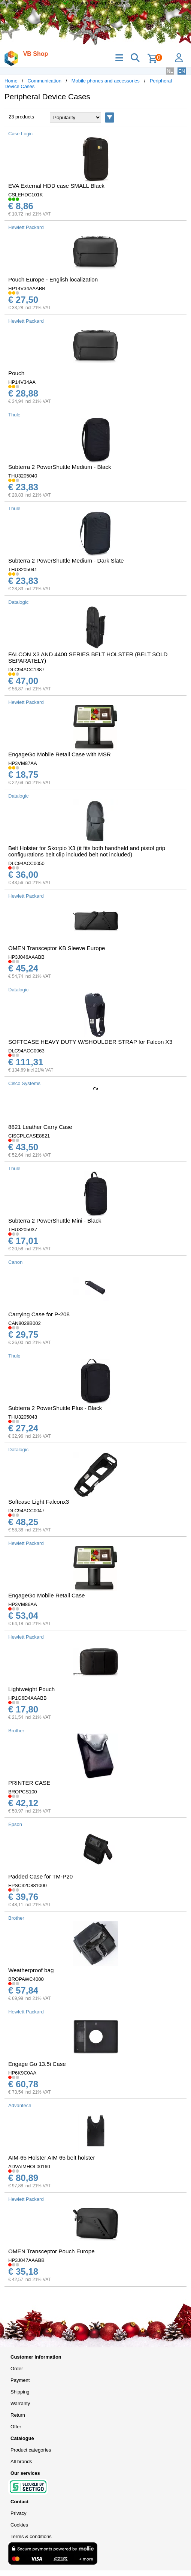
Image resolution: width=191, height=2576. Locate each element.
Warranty (20, 2403)
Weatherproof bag (31, 1970)
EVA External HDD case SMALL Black (56, 186)
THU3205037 (22, 1229)
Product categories (30, 2450)
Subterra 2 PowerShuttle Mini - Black (54, 1220)
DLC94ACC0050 (26, 863)
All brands (21, 2461)
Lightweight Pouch (31, 1689)
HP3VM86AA (22, 1604)
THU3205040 (22, 476)
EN (181, 71)
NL (170, 71)
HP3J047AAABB (26, 2260)
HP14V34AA (22, 382)
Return (17, 2415)
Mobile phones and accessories (106, 81)
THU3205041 (22, 569)
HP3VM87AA (22, 763)
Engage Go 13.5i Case (37, 2064)
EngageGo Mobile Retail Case (46, 1595)
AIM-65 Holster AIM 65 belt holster (51, 2157)
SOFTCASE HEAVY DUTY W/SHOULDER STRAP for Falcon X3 (90, 1042)
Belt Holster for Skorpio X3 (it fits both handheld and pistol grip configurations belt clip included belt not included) (86, 851)
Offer (15, 2426)
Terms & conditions (31, 2536)
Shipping (20, 2392)
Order (16, 2368)
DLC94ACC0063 (26, 1051)
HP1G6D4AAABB (27, 1698)
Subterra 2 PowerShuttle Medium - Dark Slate (66, 560)
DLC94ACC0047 (26, 1510)
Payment (20, 2380)
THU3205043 (22, 1417)
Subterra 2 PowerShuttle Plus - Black (55, 1408)
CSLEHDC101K (25, 195)
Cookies (19, 2525)
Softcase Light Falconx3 (38, 1501)
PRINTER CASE (29, 1783)
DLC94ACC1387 (26, 669)
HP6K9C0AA (22, 2073)
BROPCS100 (22, 1792)
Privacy (18, 2513)
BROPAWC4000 (26, 1979)
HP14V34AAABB (26, 288)
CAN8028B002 (24, 1323)
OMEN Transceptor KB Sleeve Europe (56, 948)
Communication (44, 81)
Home (11, 81)
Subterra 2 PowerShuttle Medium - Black (59, 467)
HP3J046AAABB (26, 957)
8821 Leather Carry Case (40, 1127)
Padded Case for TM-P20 (40, 1876)
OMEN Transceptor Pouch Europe (51, 2251)
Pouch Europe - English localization (53, 279)
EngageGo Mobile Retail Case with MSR (59, 754)
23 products (21, 117)
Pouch (16, 373)
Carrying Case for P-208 (39, 1314)
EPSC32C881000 (27, 1885)
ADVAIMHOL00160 (29, 2166)
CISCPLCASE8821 (29, 1136)
